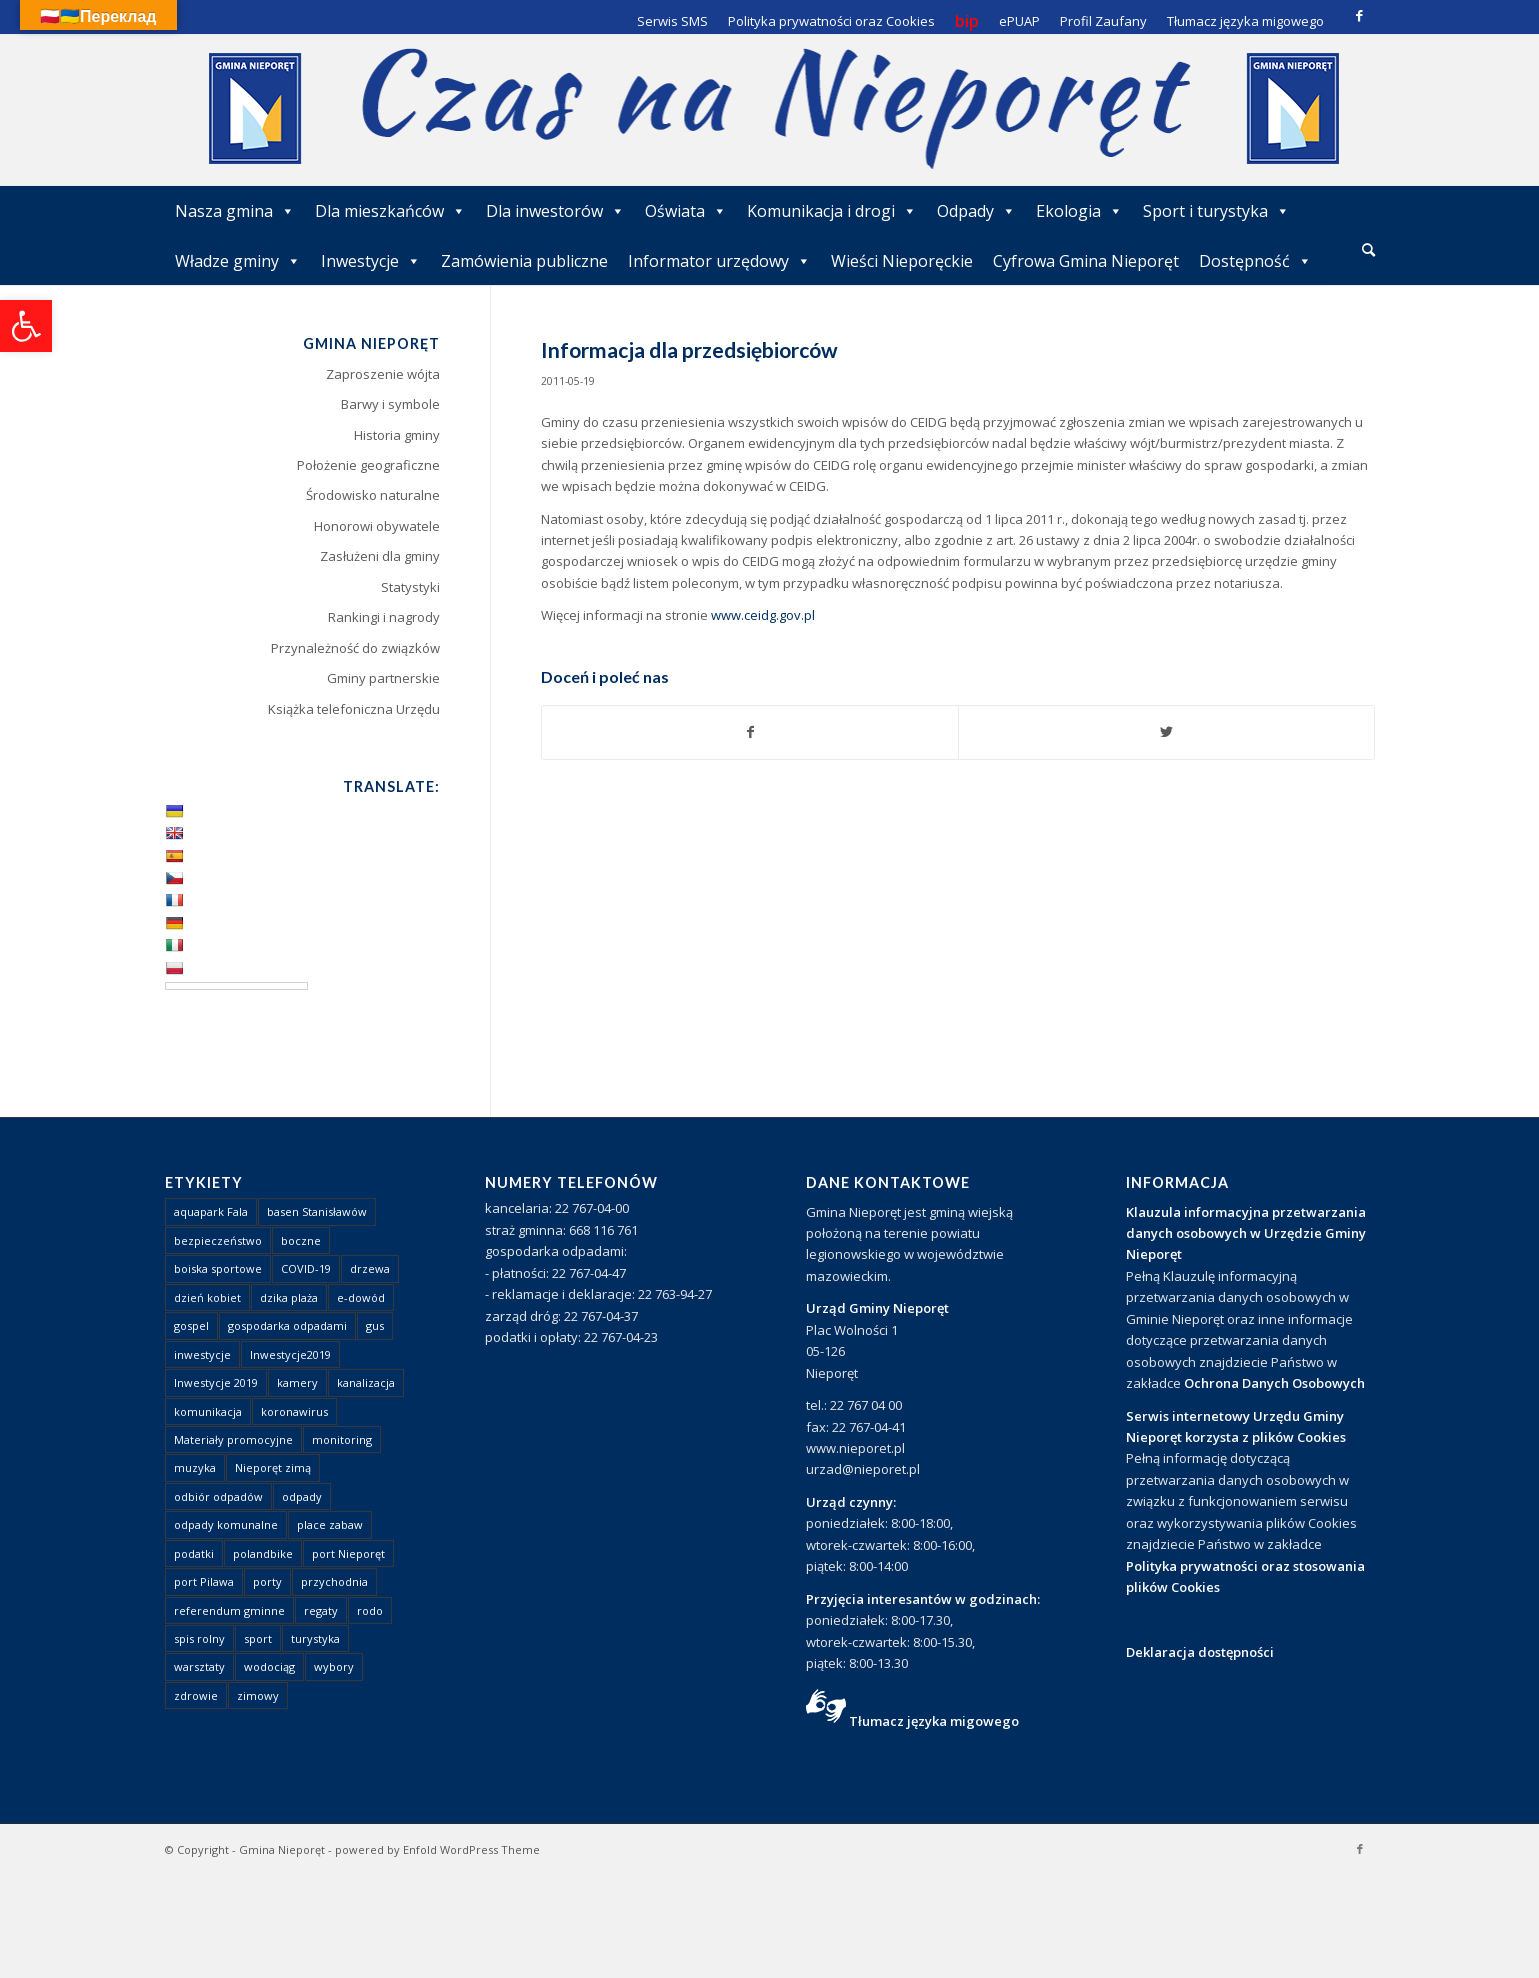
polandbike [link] (263, 1553)
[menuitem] (1368, 251)
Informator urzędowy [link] (719, 261)
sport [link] (258, 1638)
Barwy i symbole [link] (390, 404)
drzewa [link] (370, 1268)
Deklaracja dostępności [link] (1200, 1652)
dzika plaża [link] (289, 1297)
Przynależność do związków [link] (355, 648)
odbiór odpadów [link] (218, 1496)
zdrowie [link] (196, 1695)
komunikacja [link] (208, 1411)
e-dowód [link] (361, 1297)
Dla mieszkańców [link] (390, 211)
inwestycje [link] (202, 1354)
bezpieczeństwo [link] (218, 1240)
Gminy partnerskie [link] (383, 678)
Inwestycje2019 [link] (290, 1354)
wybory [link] (334, 1666)
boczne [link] (301, 1240)
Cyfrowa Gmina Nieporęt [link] (1086, 261)
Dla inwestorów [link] (555, 211)
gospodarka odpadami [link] (287, 1325)
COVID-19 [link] (306, 1268)
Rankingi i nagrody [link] (384, 617)
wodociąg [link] (269, 1666)
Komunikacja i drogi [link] (832, 211)
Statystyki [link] (410, 587)
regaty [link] (321, 1610)
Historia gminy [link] (397, 435)
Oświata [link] (686, 211)
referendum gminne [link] (229, 1610)
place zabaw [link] (330, 1524)
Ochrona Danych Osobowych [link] (1274, 1383)
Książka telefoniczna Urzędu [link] (354, 709)
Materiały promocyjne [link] (233, 1439)
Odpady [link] (976, 211)
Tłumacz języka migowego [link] (934, 1721)
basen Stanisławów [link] (317, 1211)
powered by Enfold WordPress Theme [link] (437, 1849)
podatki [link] (194, 1553)
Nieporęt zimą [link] (273, 1467)
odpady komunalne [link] (226, 1524)
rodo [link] (370, 1610)
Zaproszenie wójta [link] (383, 374)
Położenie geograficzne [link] (368, 465)
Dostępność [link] (1255, 261)
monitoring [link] (342, 1439)
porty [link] (267, 1581)
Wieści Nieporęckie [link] (902, 261)
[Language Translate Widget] (236, 986)
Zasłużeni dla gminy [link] (380, 556)
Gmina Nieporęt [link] (282, 1849)
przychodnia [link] (334, 1581)
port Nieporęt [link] (348, 1553)
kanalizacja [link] (366, 1382)
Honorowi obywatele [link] (377, 526)
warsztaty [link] (199, 1666)
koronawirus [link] (294, 1411)
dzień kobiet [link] (207, 1297)
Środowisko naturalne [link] (373, 495)
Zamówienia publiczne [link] (524, 261)
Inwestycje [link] (371, 261)
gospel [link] (191, 1325)
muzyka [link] (195, 1467)
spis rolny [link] (199, 1638)
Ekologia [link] (1079, 211)
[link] (26, 326)
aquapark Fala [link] (211, 1211)
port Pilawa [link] (204, 1581)
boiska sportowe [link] (218, 1268)
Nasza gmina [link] (235, 211)
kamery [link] (297, 1382)
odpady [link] (302, 1496)
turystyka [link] (315, 1638)
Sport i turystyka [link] (1216, 211)
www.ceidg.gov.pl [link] (763, 615)
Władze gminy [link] (238, 261)
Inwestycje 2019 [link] (216, 1382)
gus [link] (375, 1325)
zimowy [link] (258, 1695)
